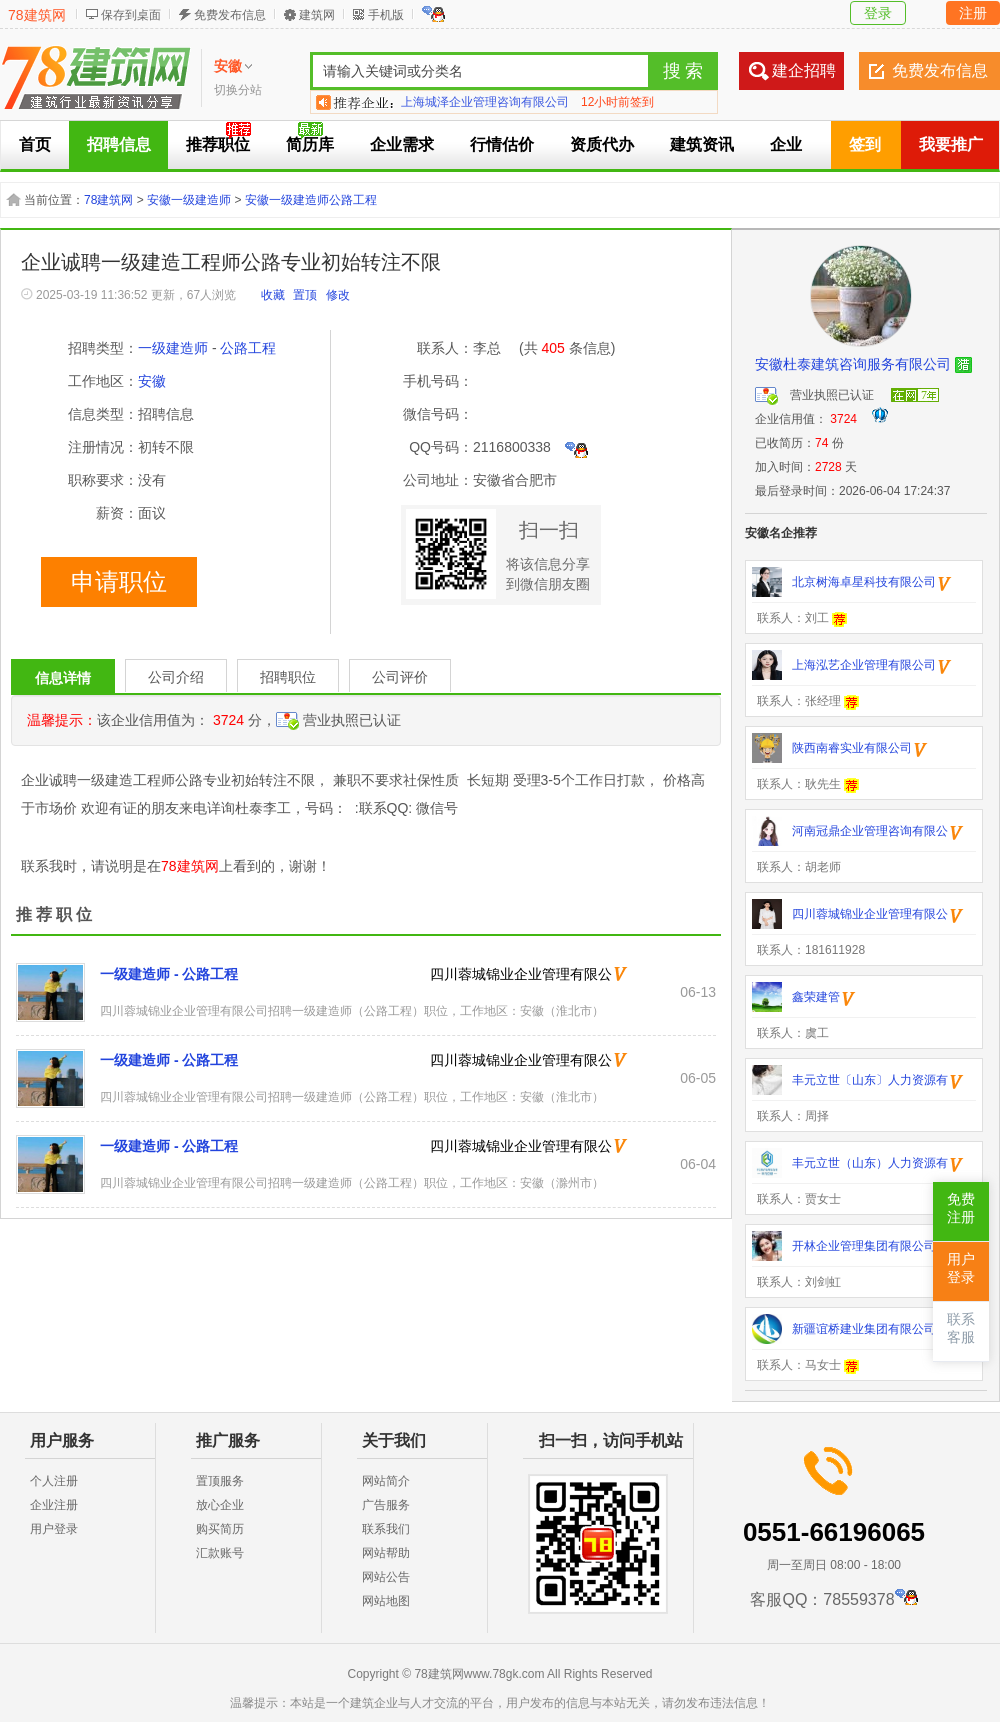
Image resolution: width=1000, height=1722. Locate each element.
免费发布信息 (230, 15)
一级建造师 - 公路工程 (169, 974)
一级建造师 (173, 348)
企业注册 (54, 1505)
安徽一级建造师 (189, 200)
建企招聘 (804, 70)
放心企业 (220, 1505)
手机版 (386, 15)
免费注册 (961, 1208)
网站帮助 (386, 1553)
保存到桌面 (131, 15)
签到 (865, 144)
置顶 (305, 295)
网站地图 (386, 1601)
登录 (878, 13)
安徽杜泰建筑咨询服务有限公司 (853, 364)
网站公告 (386, 1577)
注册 (973, 13)
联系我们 (386, 1529)
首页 (35, 144)
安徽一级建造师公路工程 (311, 200)
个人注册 (54, 1481)
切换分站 (238, 90)
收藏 (273, 295)
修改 (338, 295)
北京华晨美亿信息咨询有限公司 (485, 102)
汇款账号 (220, 1553)
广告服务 (386, 1505)
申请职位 (119, 582)
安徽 (152, 381)
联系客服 (961, 1328)
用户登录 (54, 1529)
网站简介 (386, 1481)
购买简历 (220, 1529)
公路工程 (248, 348)
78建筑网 (37, 15)
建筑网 (317, 15)
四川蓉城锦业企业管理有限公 (521, 974)
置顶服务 (220, 1481)
